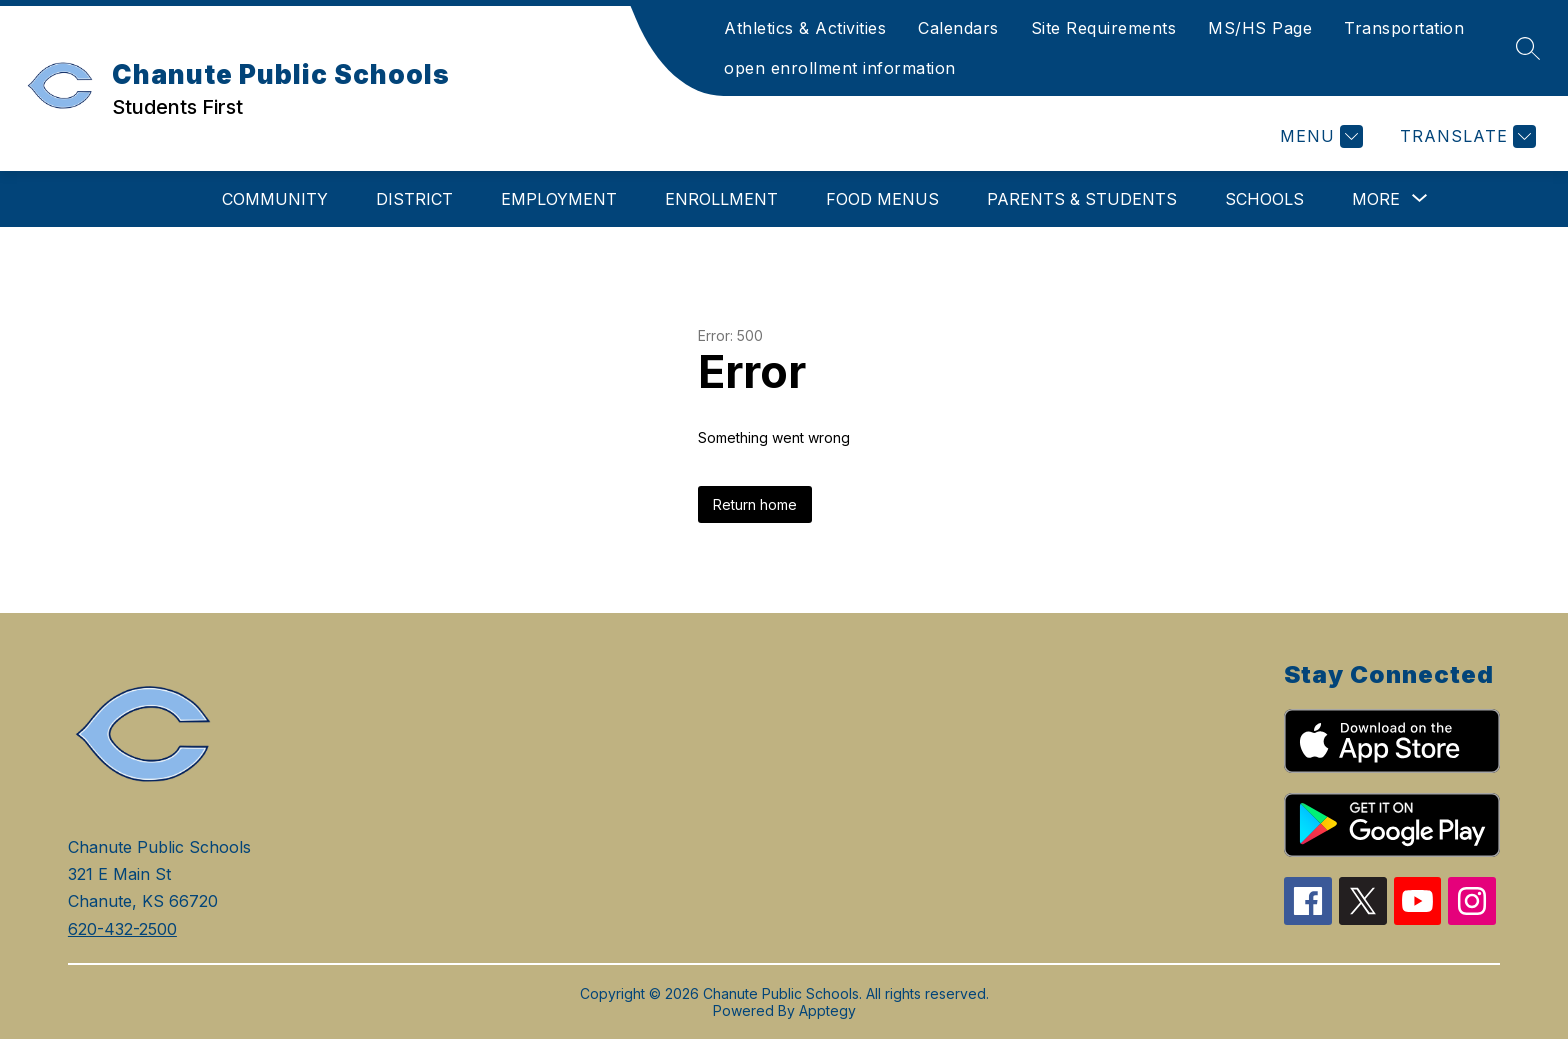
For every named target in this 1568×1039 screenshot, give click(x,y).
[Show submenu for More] (1376, 199)
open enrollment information (840, 68)
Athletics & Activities (805, 28)
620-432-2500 (122, 929)
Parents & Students (1082, 199)
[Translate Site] (1465, 136)
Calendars (958, 28)
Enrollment (721, 199)
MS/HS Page (1260, 28)
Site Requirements (1104, 28)
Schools (1264, 199)
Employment (559, 199)
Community (275, 199)
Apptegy (827, 1010)
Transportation (1404, 28)
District (414, 199)
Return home (755, 504)
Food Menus (882, 199)
